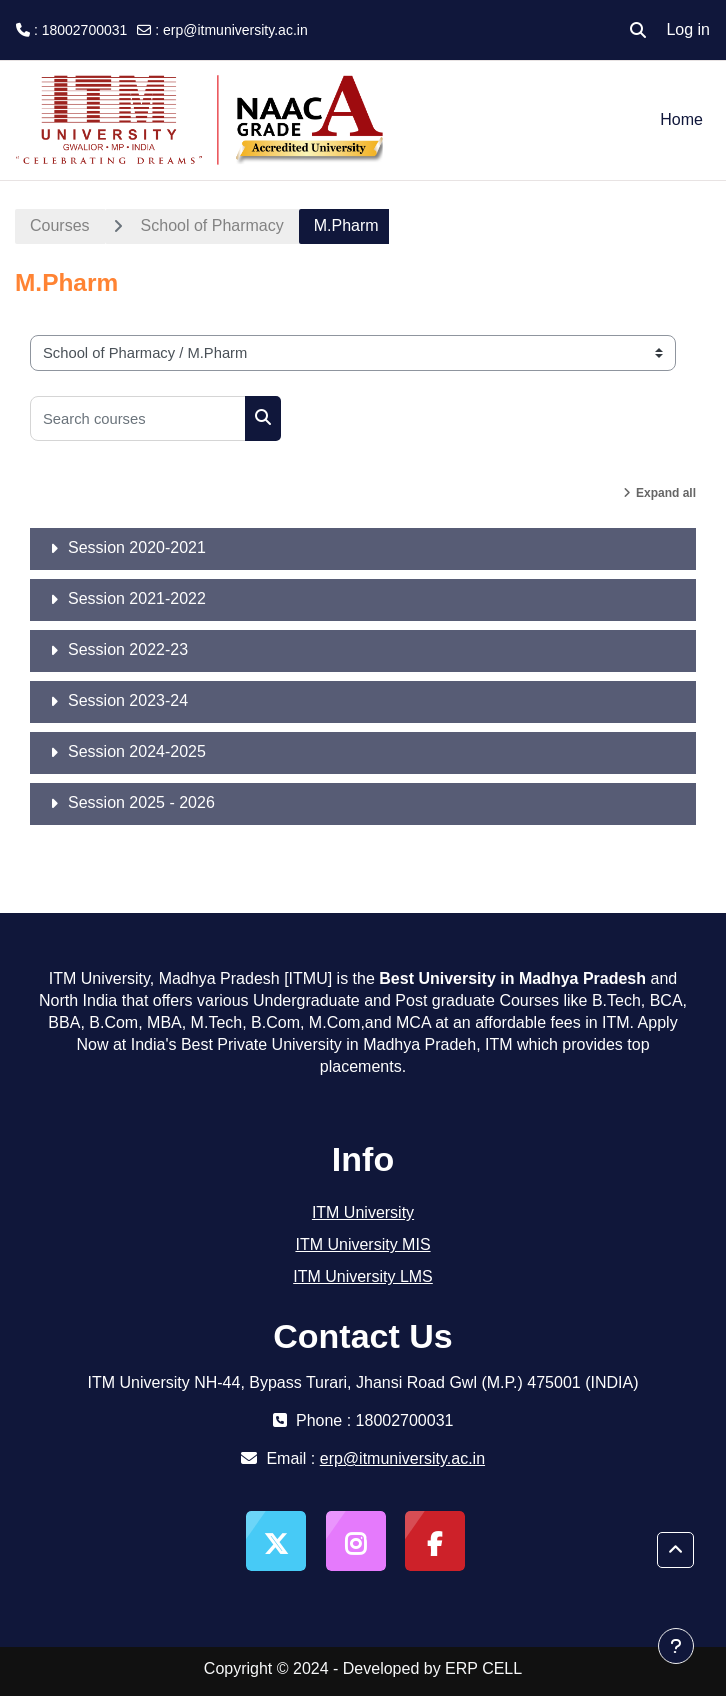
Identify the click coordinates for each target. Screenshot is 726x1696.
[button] (638, 30)
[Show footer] (676, 1646)
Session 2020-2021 (137, 547)
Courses (60, 225)
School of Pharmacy (212, 225)
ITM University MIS (362, 1244)
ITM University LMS (363, 1276)
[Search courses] (138, 418)
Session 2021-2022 (137, 598)
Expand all (666, 493)
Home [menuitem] (681, 119)
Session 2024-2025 (137, 751)
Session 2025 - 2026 (141, 802)
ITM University (363, 1212)
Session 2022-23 (128, 649)
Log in (688, 29)
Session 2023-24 (128, 700)
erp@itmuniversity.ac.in (235, 30)
